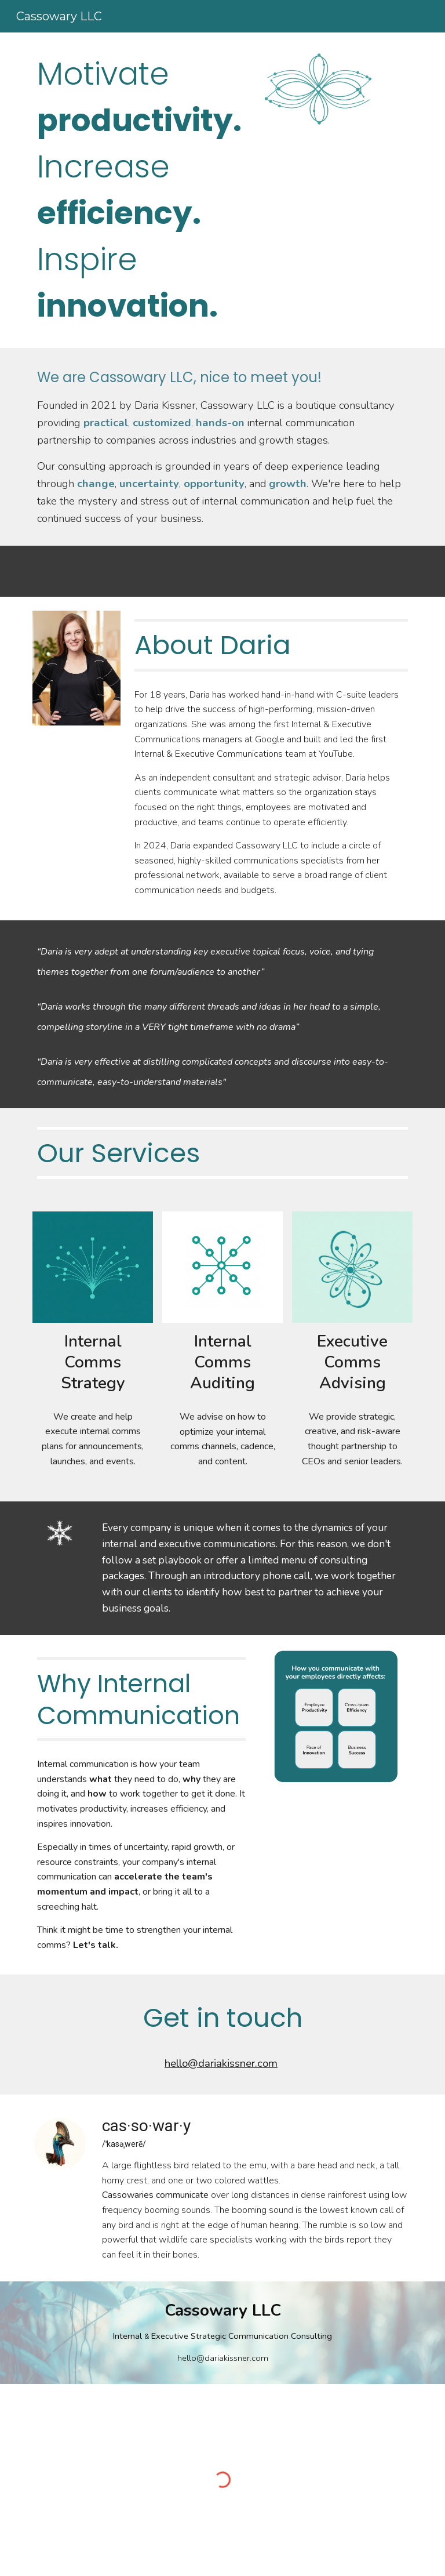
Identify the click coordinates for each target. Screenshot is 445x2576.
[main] (141, 190)
